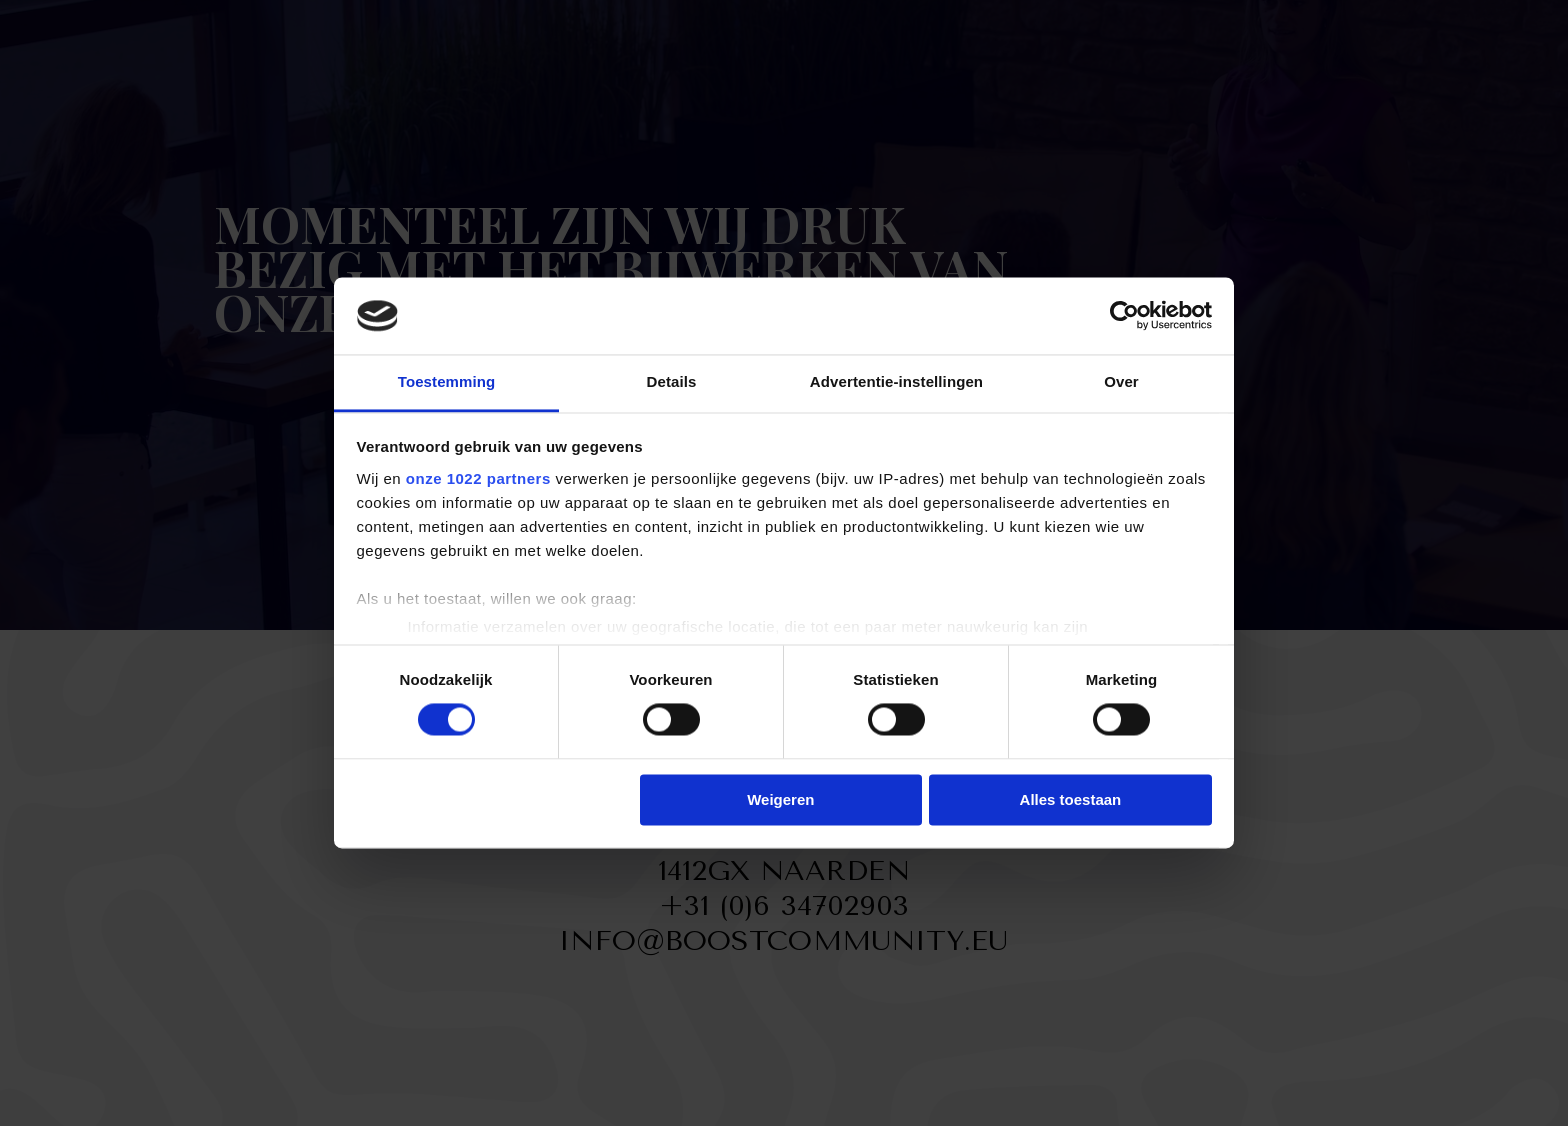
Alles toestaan (1071, 799)
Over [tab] (1121, 381)
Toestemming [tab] (447, 381)
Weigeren (780, 799)
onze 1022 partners (478, 478)
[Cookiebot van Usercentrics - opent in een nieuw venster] (1124, 316)
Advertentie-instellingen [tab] (896, 381)
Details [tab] (672, 381)
